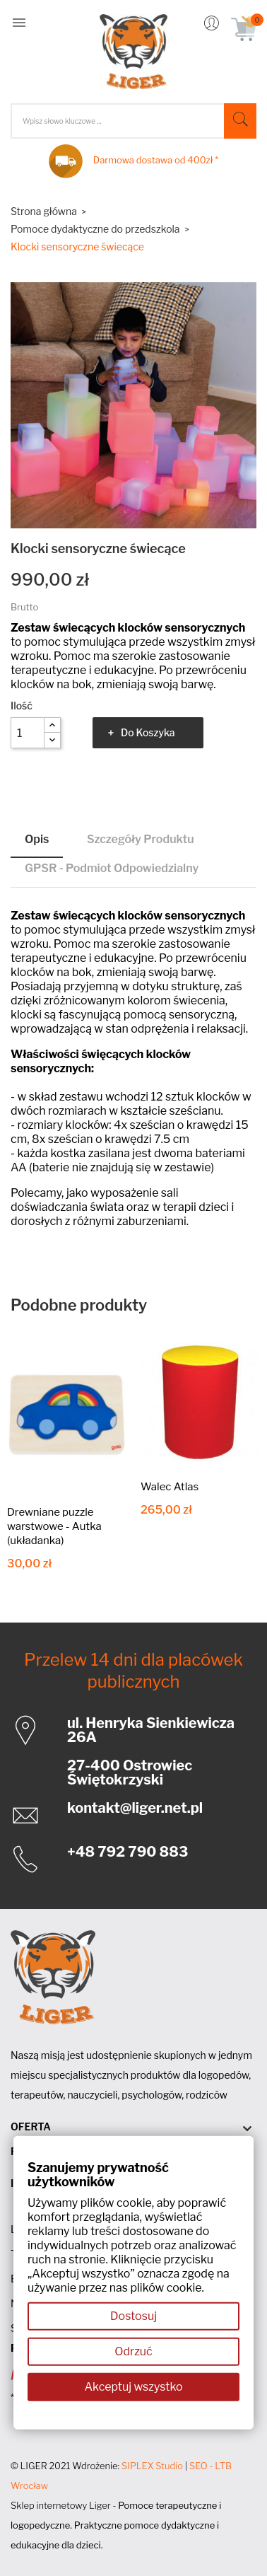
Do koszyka (148, 732)
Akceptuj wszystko (133, 2387)
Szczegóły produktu (140, 839)
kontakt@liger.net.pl (135, 1807)
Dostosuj (133, 2316)
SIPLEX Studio (152, 2465)
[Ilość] (27, 732)
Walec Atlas (169, 1486)
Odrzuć (133, 2351)
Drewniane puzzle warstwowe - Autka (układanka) (54, 1526)
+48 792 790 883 (127, 1851)
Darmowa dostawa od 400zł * (155, 160)
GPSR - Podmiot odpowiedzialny (111, 868)
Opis (37, 839)
